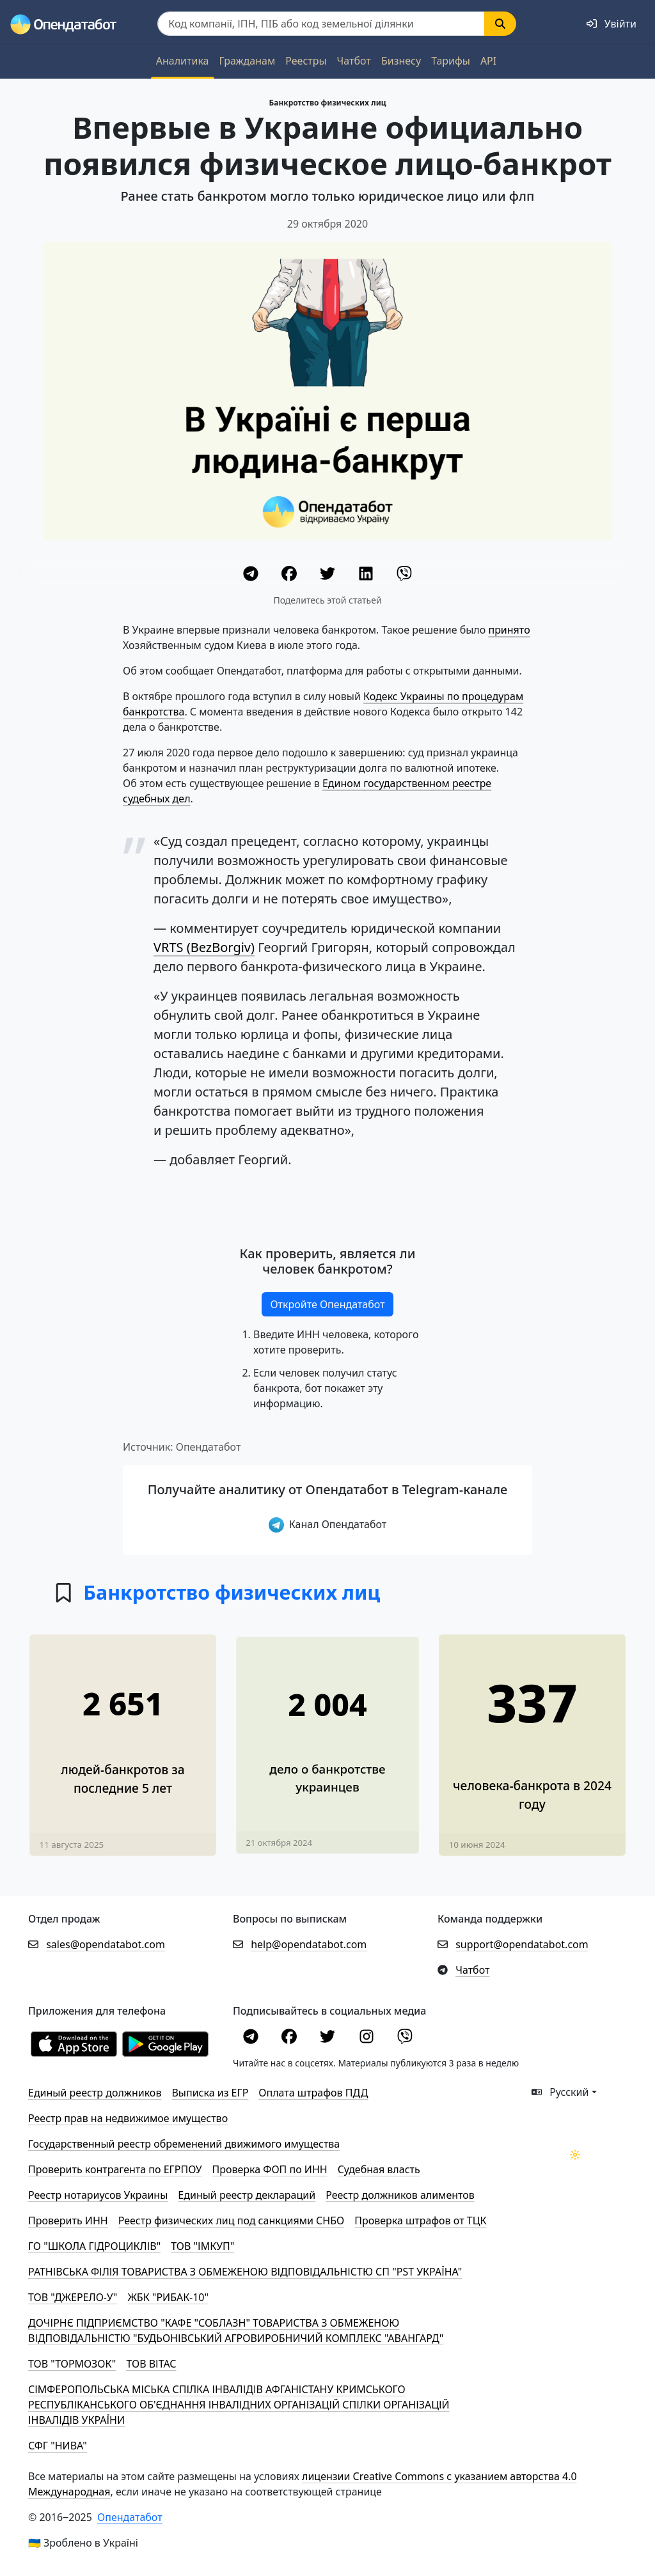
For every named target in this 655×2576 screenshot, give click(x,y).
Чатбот (354, 61)
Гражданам (247, 61)
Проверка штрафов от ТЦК (420, 2220)
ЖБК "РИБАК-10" (168, 2297)
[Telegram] (252, 575)
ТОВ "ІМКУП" (202, 2246)
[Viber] (404, 575)
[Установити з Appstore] (74, 2043)
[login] (611, 24)
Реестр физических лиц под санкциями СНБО (231, 2220)
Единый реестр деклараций (246, 2195)
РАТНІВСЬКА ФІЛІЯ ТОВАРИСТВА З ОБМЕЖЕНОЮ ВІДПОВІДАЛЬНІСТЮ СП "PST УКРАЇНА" (245, 2272)
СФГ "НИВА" (57, 2446)
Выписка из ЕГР (209, 2093)
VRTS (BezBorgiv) (204, 947)
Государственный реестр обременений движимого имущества (184, 2144)
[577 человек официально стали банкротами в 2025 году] (122, 1733)
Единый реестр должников (94, 2093)
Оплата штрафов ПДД (313, 2093)
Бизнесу (401, 61)
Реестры (305, 61)
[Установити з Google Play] (165, 2043)
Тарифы (450, 61)
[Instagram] (368, 2038)
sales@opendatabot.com (105, 1944)
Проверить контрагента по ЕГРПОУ (115, 2169)
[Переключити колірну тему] (575, 2154)
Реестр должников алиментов (400, 2195)
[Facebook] (290, 575)
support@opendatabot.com (521, 1944)
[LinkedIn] (367, 575)
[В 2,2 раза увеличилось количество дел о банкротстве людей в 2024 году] (531, 1733)
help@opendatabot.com (309, 1944)
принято (509, 630)
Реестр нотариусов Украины (98, 2195)
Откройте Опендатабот (327, 1304)
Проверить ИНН (68, 2220)
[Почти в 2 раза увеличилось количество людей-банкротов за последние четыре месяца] (327, 1734)
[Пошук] (321, 24)
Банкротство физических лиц (327, 102)
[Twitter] (329, 575)
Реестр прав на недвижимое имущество (128, 2118)
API (488, 61)
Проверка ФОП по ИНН (270, 2169)
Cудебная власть (379, 2169)
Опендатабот (129, 2517)
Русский (560, 2092)
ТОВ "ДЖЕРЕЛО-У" (72, 2297)
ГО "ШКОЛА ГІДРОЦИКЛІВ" (94, 2246)
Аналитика (182, 61)
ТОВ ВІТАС (151, 2364)
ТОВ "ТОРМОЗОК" (72, 2364)
